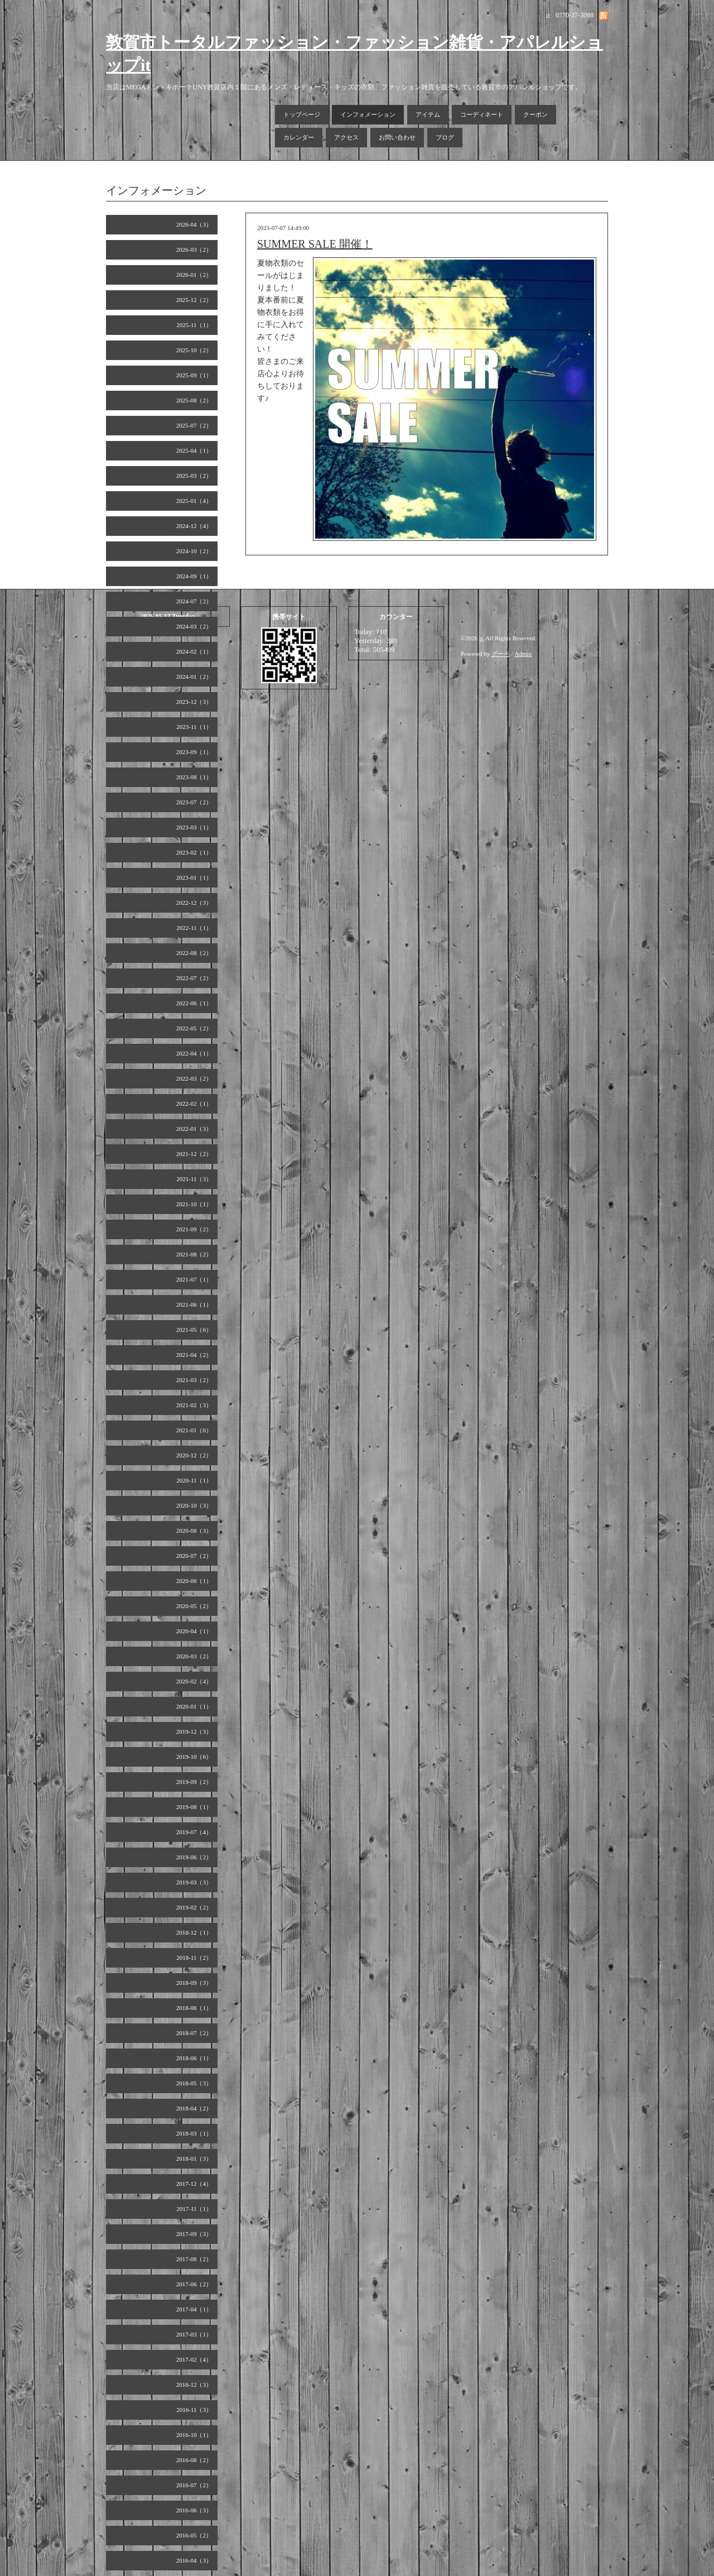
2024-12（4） (194, 525)
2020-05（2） (194, 1606)
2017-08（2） (194, 2259)
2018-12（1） (194, 1932)
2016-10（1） (194, 2434)
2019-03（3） (194, 1882)
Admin (523, 653)
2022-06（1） (194, 1003)
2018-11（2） (194, 1957)
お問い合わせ (397, 137)
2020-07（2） (194, 1555)
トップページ (301, 114)
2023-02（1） (194, 852)
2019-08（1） (194, 1806)
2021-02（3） (194, 1405)
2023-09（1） (194, 752)
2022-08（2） (194, 952)
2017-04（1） (194, 2309)
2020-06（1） (194, 1580)
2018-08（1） (194, 2007)
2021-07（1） (194, 1279)
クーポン (535, 114)
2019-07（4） (194, 1832)
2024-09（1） (194, 576)
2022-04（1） (194, 1053)
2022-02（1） (194, 1103)
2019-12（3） (194, 1731)
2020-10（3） (194, 1505)
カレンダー (298, 137)
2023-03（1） (194, 827)
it (481, 638)
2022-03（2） (194, 1078)
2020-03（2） (194, 1656)
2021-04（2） (194, 1354)
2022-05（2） (194, 1028)
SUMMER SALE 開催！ (315, 244)
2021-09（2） (194, 1229)
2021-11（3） (194, 1179)
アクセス (346, 137)
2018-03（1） (194, 2133)
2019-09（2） (194, 1781)
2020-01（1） (194, 1706)
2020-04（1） (194, 1631)
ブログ (445, 137)
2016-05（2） (194, 2535)
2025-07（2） (194, 425)
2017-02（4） (194, 2359)
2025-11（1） (194, 325)
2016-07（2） (194, 2485)
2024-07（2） (194, 601)
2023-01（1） (194, 877)
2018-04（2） (194, 2108)
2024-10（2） (194, 551)
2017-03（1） (194, 2334)
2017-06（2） (194, 2284)
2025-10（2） (194, 350)
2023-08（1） (194, 777)
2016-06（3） (194, 2510)
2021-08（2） (194, 1254)
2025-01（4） (194, 500)
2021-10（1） (194, 1204)
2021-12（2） (194, 1153)
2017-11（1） (194, 2208)
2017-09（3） (194, 2233)
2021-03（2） (194, 1379)
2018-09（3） (194, 1982)
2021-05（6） (194, 1329)
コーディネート (481, 114)
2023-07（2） (194, 802)
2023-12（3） (194, 701)
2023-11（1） (194, 726)
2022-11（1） (194, 927)
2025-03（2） (194, 475)
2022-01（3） (194, 1128)
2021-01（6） (194, 1430)
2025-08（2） (194, 400)
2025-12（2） (194, 299)
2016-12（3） (194, 2384)
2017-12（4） (194, 2183)
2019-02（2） (194, 1907)
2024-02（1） (194, 651)
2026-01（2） (194, 274)
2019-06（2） (194, 1857)
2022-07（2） (194, 978)
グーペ (500, 653)
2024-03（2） (194, 626)
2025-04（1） (194, 450)
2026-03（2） (194, 249)
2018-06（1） (194, 2058)
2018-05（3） (194, 2083)
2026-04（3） (194, 224)
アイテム (428, 114)
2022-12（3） (194, 902)
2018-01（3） (194, 2158)
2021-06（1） (194, 1304)
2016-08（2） (194, 2460)
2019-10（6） (194, 1756)
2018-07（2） (194, 2033)
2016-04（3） (194, 2560)
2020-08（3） (194, 1530)
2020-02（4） (194, 1681)
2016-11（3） (194, 2409)
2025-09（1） (194, 375)
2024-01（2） (194, 676)
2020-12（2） (194, 1455)
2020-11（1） (194, 1480)
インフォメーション (367, 114)
